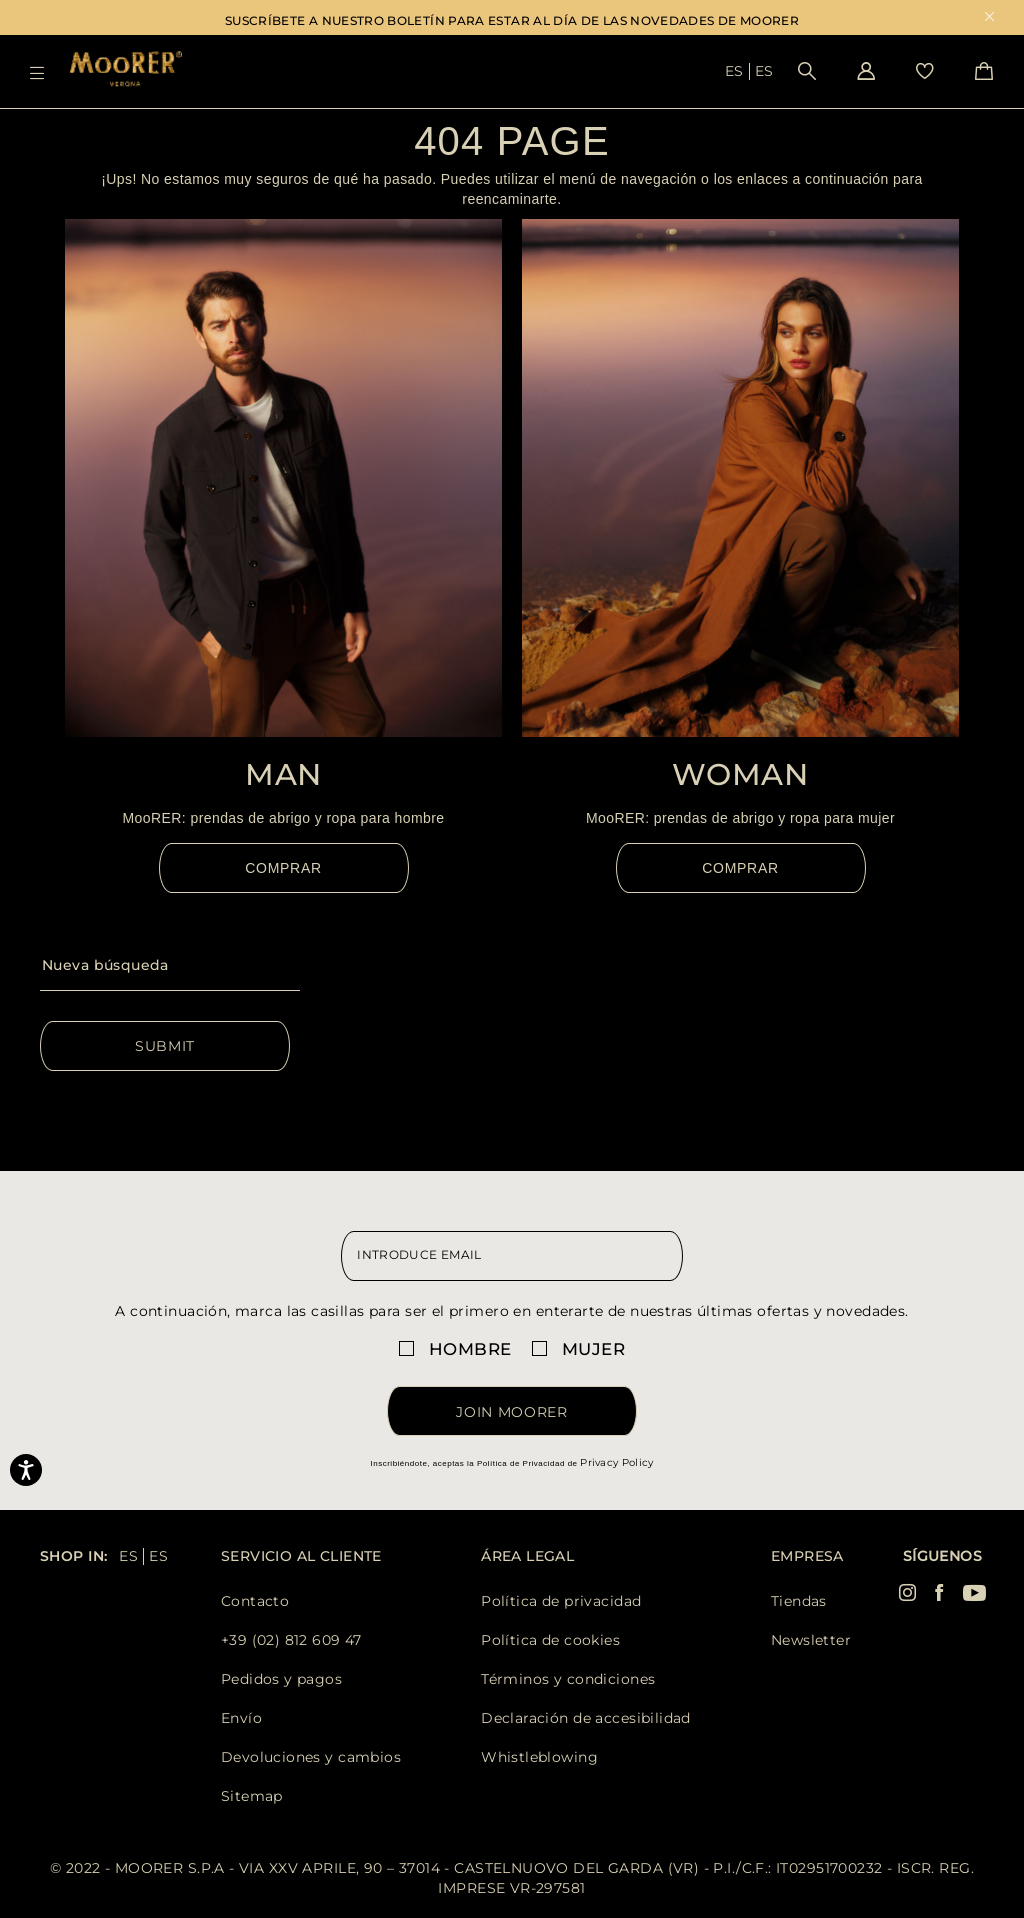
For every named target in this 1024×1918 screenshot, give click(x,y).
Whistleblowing (539, 1757)
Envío (241, 1718)
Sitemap (252, 1796)
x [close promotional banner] (989, 18)
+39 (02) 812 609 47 (291, 1640)
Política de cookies (550, 1640)
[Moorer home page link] (126, 70)
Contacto (255, 1601)
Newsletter (811, 1640)
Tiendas (799, 1601)
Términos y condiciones (568, 1679)
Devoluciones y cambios (311, 1757)
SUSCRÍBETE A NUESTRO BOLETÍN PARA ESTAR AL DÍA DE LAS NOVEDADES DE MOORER (512, 20)
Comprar (283, 868)
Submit (165, 1046)
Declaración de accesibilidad (586, 1718)
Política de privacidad (561, 1601)
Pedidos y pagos (281, 1679)
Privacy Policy (616, 1462)
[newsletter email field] (511, 1256)
